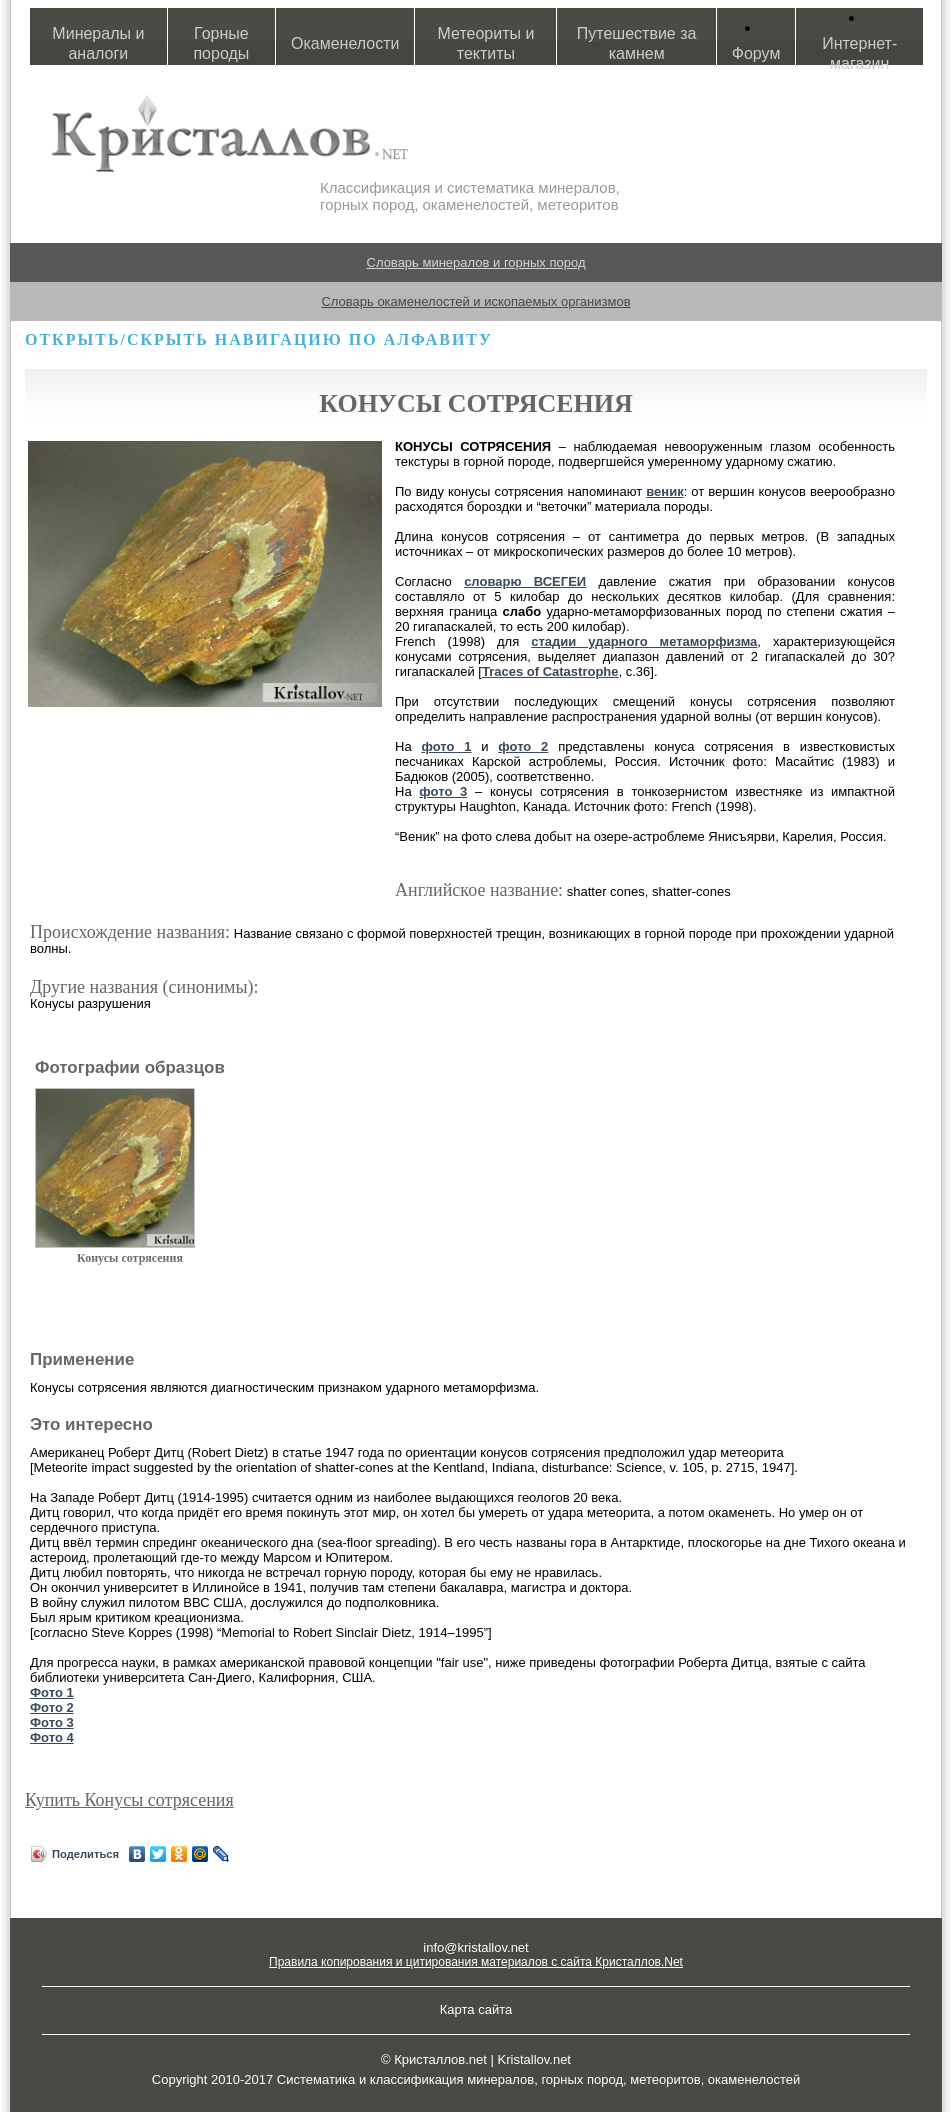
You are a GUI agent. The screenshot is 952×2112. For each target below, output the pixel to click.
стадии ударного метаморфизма (644, 641)
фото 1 (446, 746)
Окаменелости (345, 43)
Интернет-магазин (859, 53)
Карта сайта (476, 2009)
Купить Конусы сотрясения (129, 1800)
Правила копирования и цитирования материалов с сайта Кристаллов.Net (476, 1962)
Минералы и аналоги (98, 43)
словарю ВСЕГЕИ (525, 581)
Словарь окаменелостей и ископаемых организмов (475, 301)
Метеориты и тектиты (486, 43)
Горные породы (221, 43)
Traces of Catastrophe (550, 671)
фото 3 (443, 791)
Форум (756, 53)
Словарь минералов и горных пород (476, 262)
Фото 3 (52, 1722)
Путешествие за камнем (637, 43)
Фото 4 (52, 1737)
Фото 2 (52, 1707)
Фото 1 (52, 1692)
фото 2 (523, 746)
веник (664, 491)
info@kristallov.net (475, 1947)
